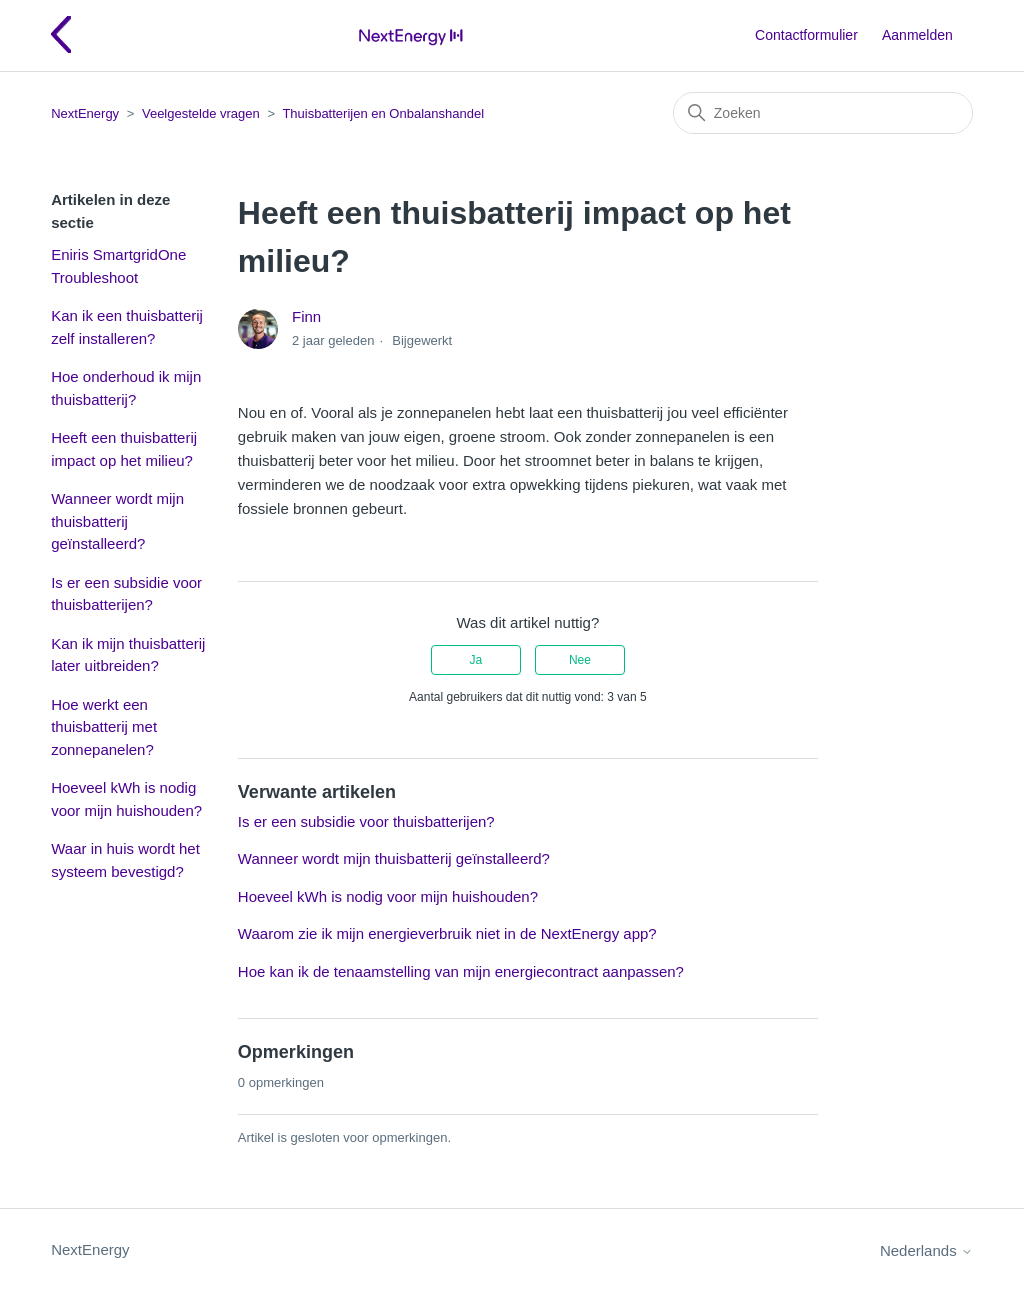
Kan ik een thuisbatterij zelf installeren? (127, 327)
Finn (306, 316)
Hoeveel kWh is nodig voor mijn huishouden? (126, 799)
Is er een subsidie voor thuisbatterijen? (126, 594)
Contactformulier (806, 35)
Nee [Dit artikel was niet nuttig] (580, 660)
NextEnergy (85, 113)
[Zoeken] (823, 113)
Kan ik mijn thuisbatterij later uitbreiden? (128, 655)
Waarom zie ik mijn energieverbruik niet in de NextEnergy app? (447, 933)
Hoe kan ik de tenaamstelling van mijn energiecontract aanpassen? (461, 971)
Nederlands (926, 1250)
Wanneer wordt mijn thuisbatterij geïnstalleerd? (117, 521)
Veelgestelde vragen (201, 113)
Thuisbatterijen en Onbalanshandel (383, 113)
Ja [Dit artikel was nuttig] (475, 660)
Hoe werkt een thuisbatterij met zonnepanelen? (104, 727)
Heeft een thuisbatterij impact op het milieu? (124, 449)
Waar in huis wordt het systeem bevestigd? (125, 860)
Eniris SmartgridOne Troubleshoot (118, 266)
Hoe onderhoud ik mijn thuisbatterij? (126, 388)
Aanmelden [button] (917, 35)
